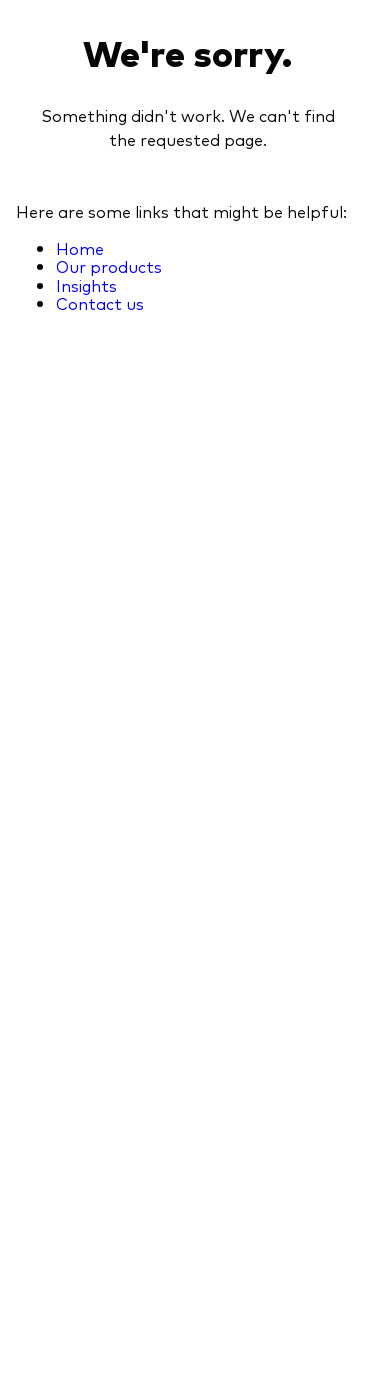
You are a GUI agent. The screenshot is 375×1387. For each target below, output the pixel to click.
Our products (109, 266)
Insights (86, 285)
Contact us (100, 303)
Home (80, 248)
